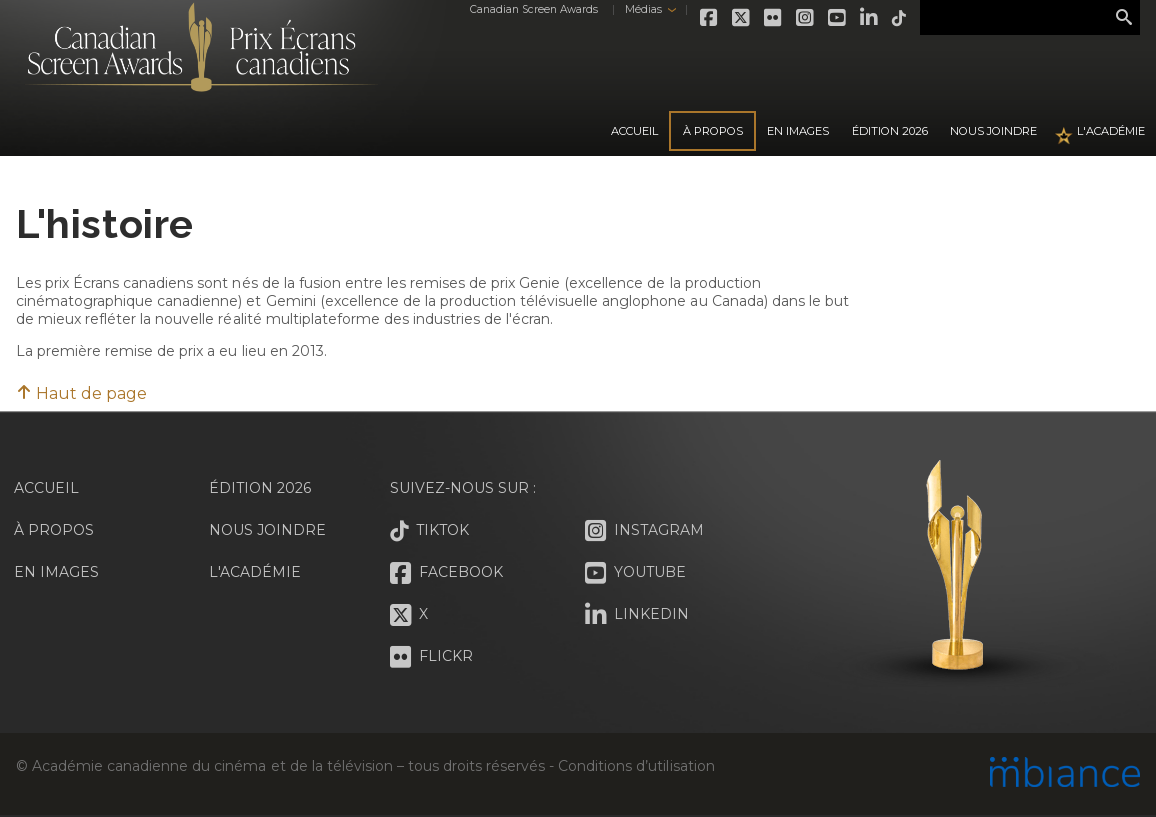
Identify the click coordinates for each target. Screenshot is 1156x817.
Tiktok (900, 18)
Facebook (710, 18)
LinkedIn (870, 18)
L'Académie (1111, 131)
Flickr (774, 18)
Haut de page (81, 393)
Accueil (634, 131)
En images (798, 131)
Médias (643, 9)
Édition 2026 (260, 488)
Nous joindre (993, 131)
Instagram (806, 18)
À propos (713, 131)
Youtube (838, 18)
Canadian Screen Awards (534, 9)
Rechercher (1124, 18)
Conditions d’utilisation (636, 766)
